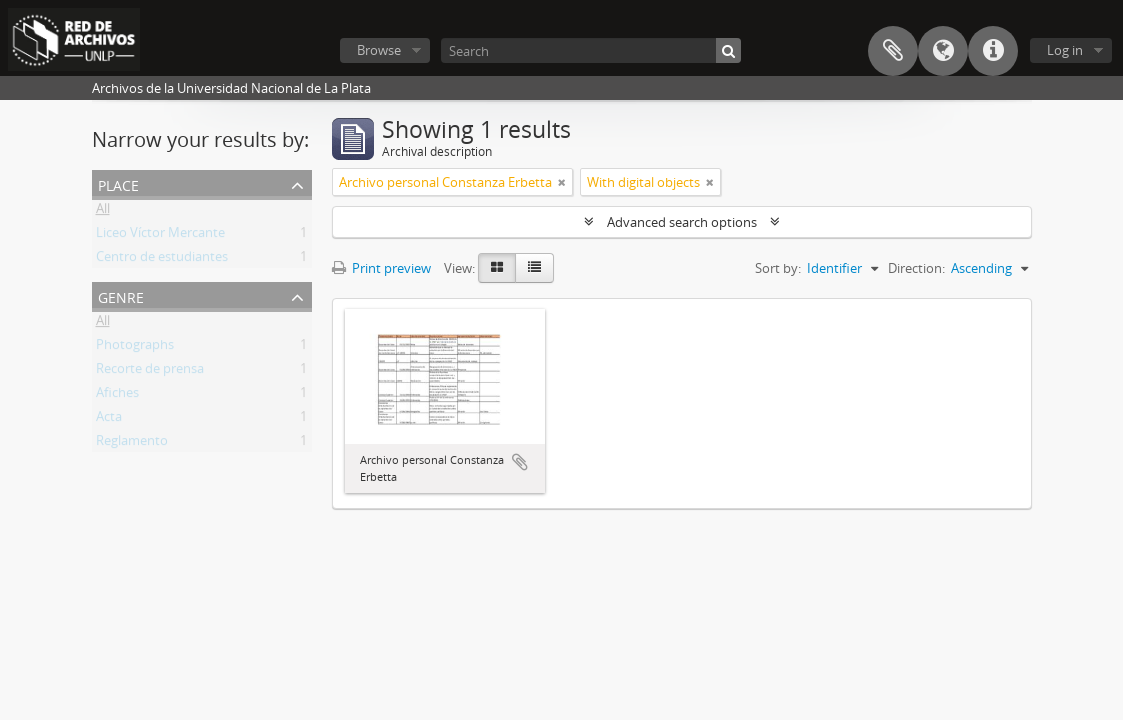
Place (118, 183)
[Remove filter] (562, 182)
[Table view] (534, 268)
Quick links (993, 51)
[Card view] (497, 268)
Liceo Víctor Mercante (160, 236)
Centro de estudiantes (162, 260)
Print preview (381, 268)
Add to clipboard (520, 462)
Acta (109, 420)
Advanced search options (682, 222)
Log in (1065, 50)
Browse (379, 50)
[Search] (591, 50)
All (103, 212)
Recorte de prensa (150, 372)
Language (943, 51)
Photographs (135, 348)
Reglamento (132, 444)
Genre (121, 295)
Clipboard (893, 51)
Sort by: (778, 268)
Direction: (916, 268)
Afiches (117, 396)
